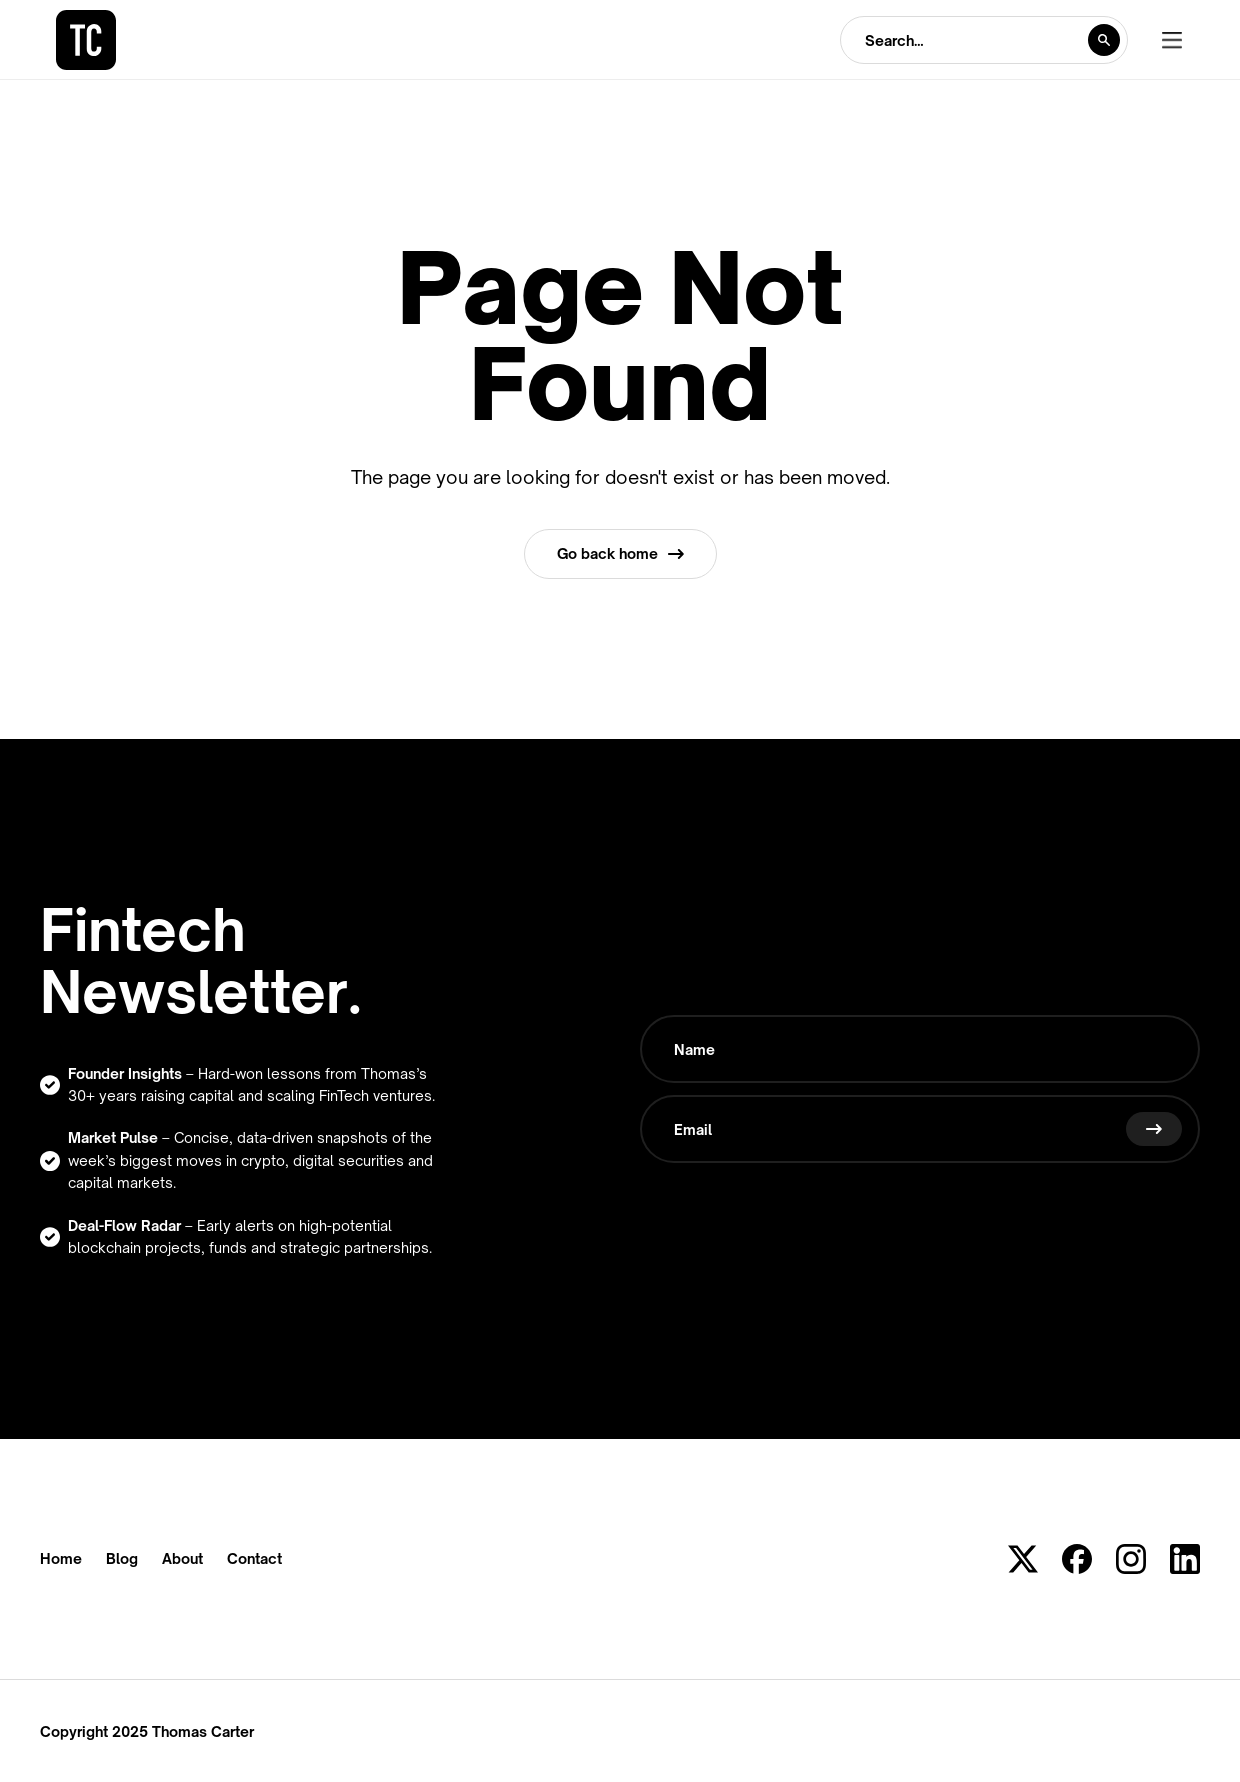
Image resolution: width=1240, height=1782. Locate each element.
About (182, 1559)
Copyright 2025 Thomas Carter (147, 1731)
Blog (122, 1559)
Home (61, 1559)
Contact (254, 1559)
